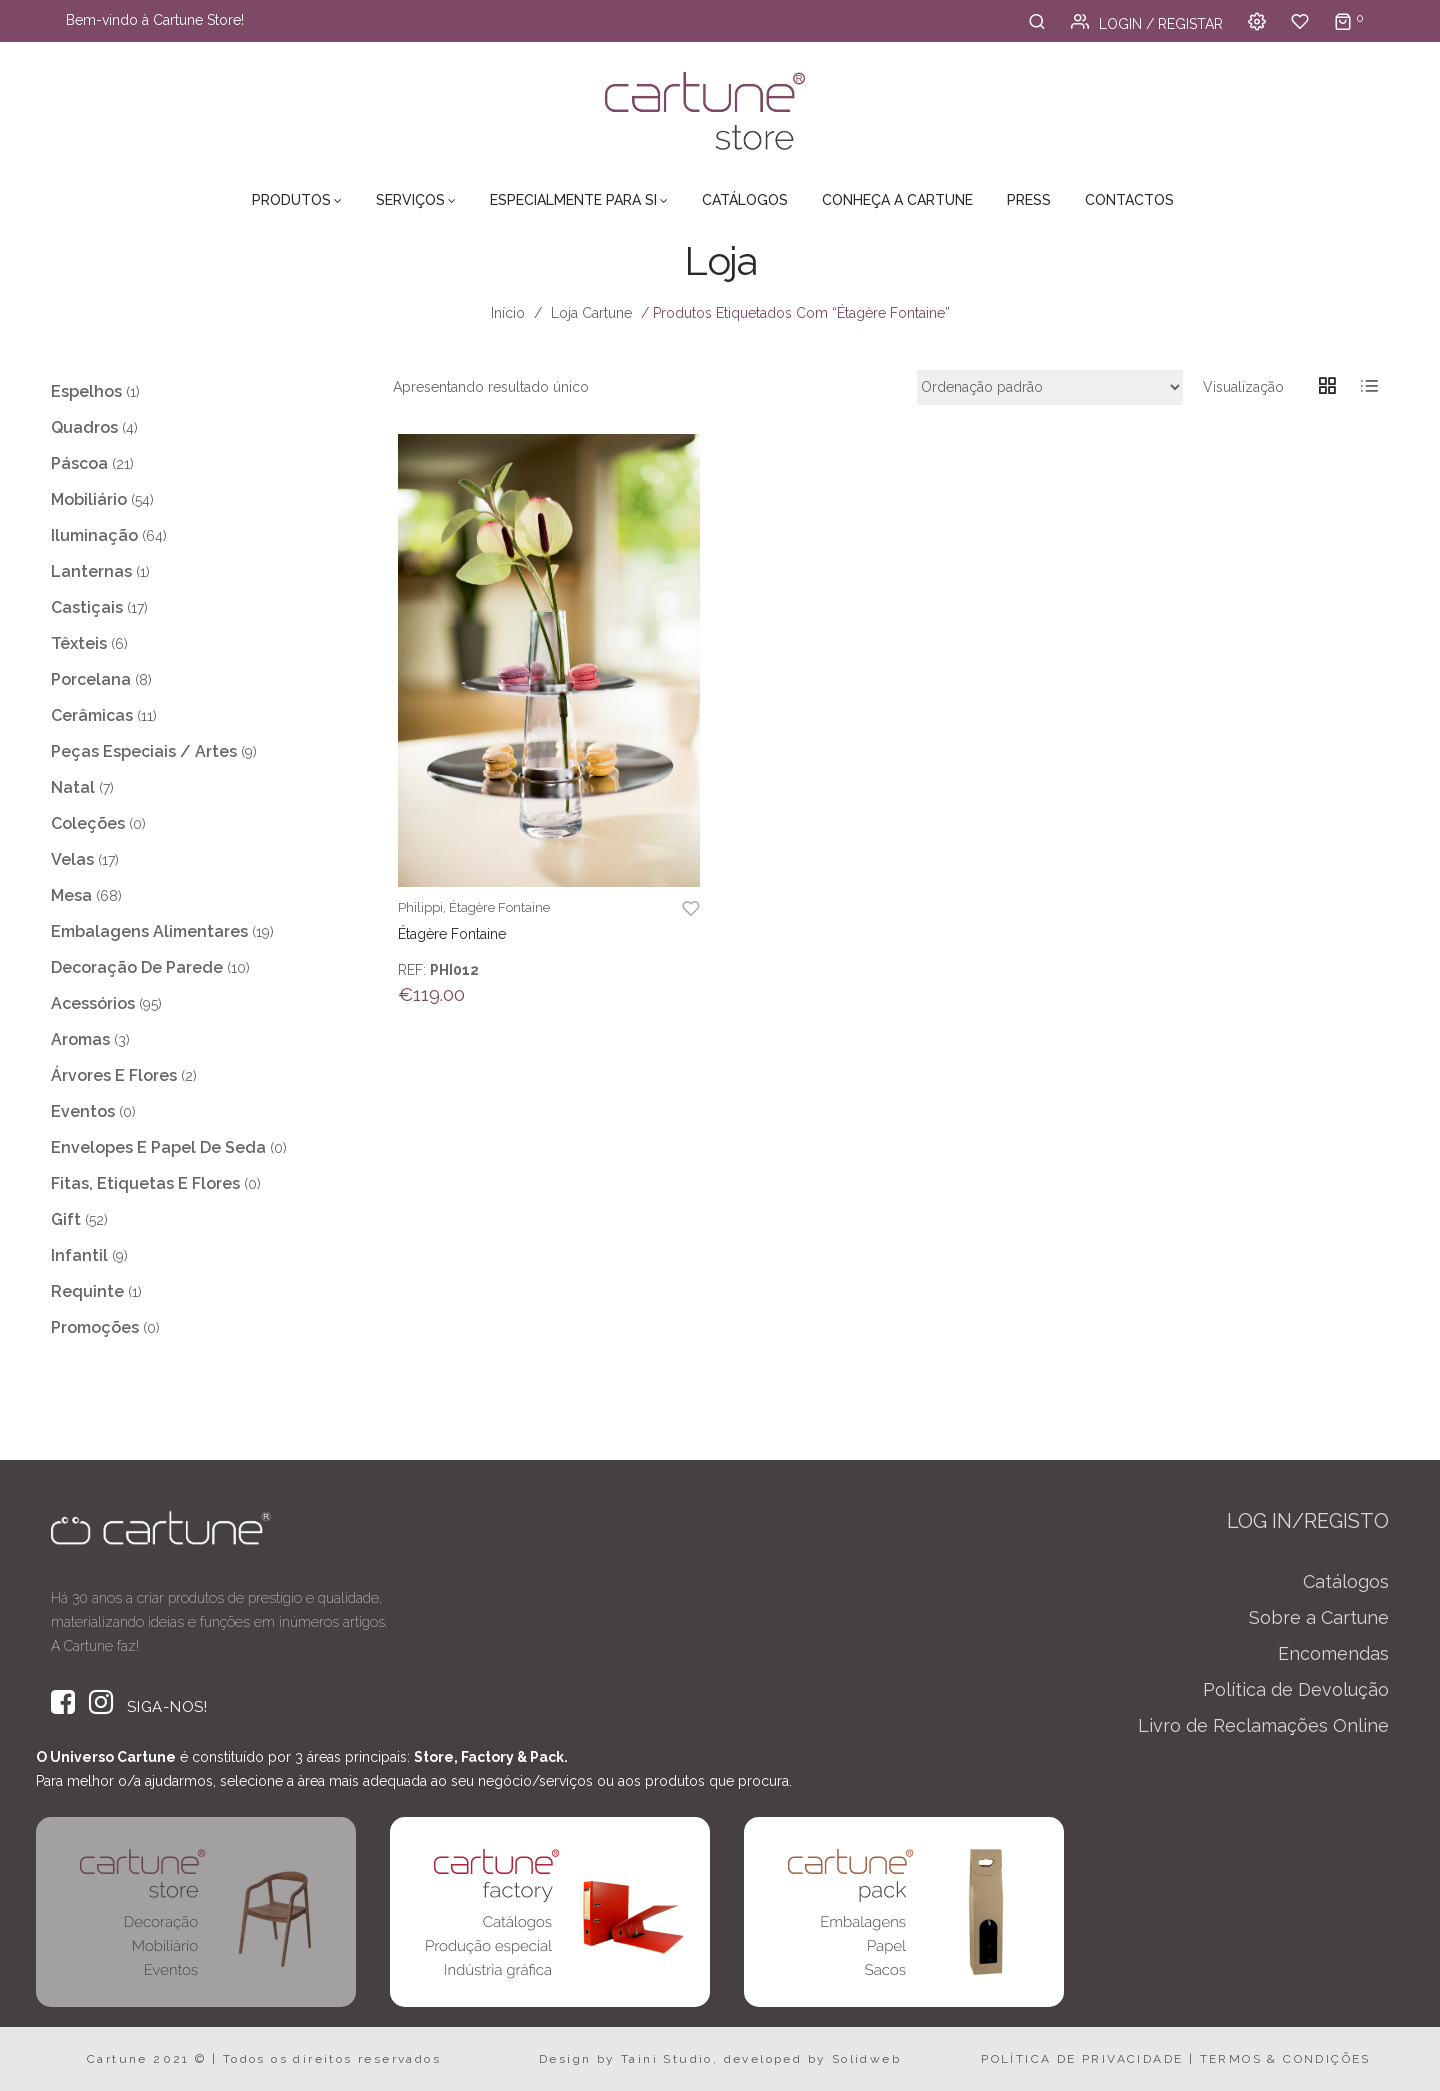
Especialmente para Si (573, 200)
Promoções (95, 1327)
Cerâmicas (92, 715)
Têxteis (79, 643)
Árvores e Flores (114, 1075)
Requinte (87, 1291)
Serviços (410, 200)
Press (1029, 200)
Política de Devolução (1296, 1689)
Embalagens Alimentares (149, 931)
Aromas (80, 1039)
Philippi (420, 907)
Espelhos (86, 391)
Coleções (88, 823)
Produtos (291, 200)
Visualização (1243, 387)
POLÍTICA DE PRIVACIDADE (1082, 2059)
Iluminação (94, 535)
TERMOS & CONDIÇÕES (1285, 2059)
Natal (73, 787)
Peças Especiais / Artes (144, 751)
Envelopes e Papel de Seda (158, 1147)
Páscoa (79, 463)
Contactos (1129, 200)
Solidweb (866, 2059)
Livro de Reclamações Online (1263, 1725)
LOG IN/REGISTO (1308, 1521)
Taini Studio (667, 2059)
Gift (66, 1219)
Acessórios (93, 1003)
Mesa (71, 895)
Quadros (84, 427)
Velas (72, 859)
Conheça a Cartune (897, 200)
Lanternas (91, 571)
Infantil (79, 1255)
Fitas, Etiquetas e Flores (145, 1183)
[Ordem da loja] (1050, 387)
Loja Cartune (591, 313)
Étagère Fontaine (499, 907)
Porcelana (91, 679)
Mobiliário (89, 499)
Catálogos (745, 200)
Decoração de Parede (137, 967)
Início (508, 313)
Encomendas (1333, 1653)
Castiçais (87, 607)
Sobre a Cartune (1319, 1617)
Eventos (83, 1111)
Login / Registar (1147, 24)
